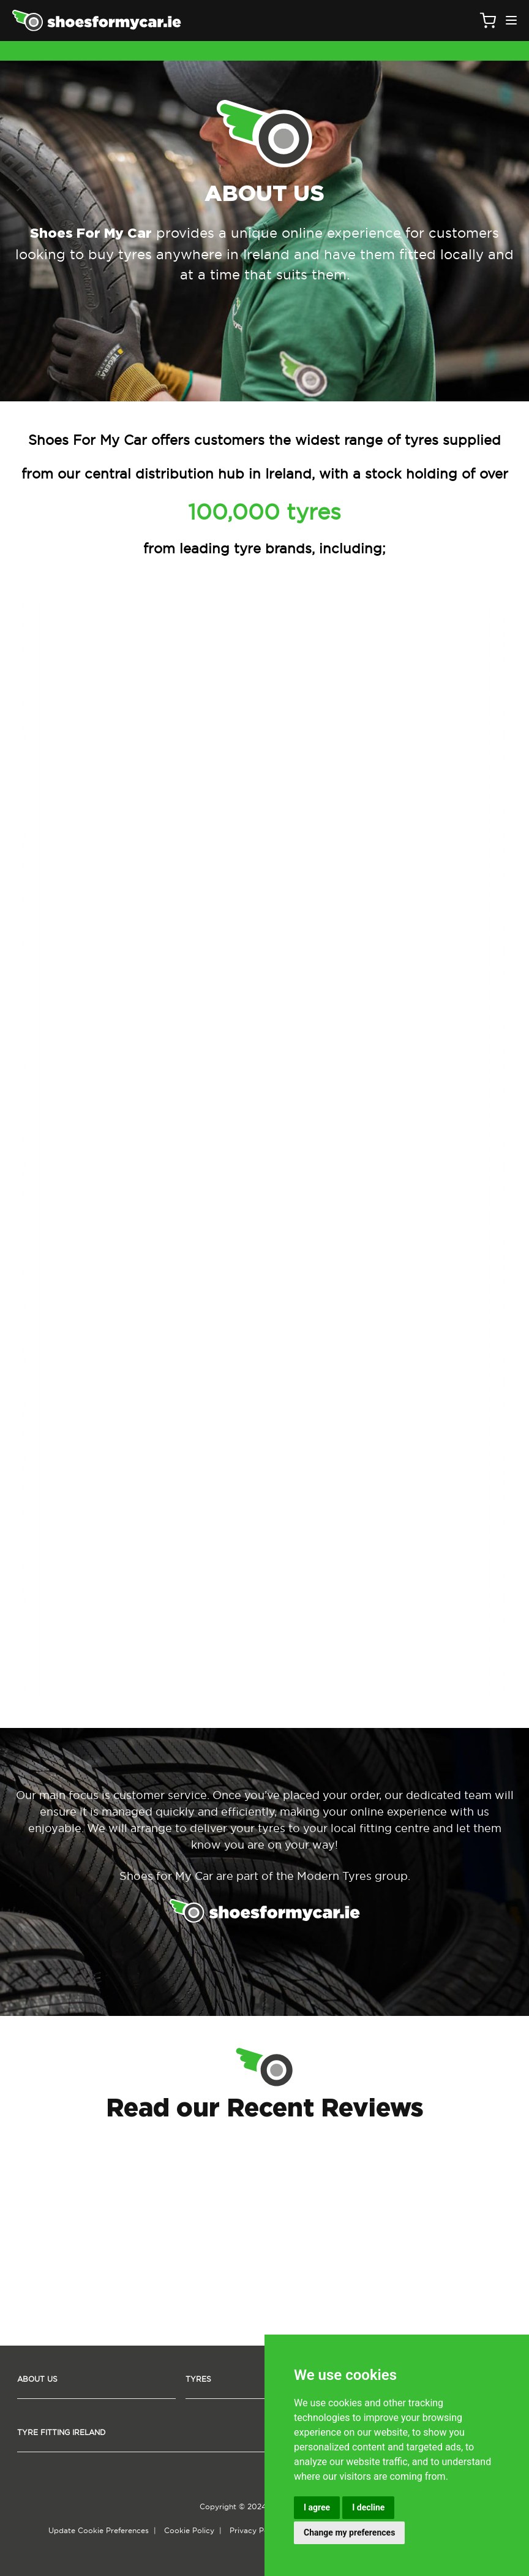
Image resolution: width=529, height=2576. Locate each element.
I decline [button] (368, 2507)
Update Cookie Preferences (98, 2530)
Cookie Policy (189, 2530)
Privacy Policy (255, 2530)
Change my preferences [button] (349, 2532)
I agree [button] (317, 2507)
